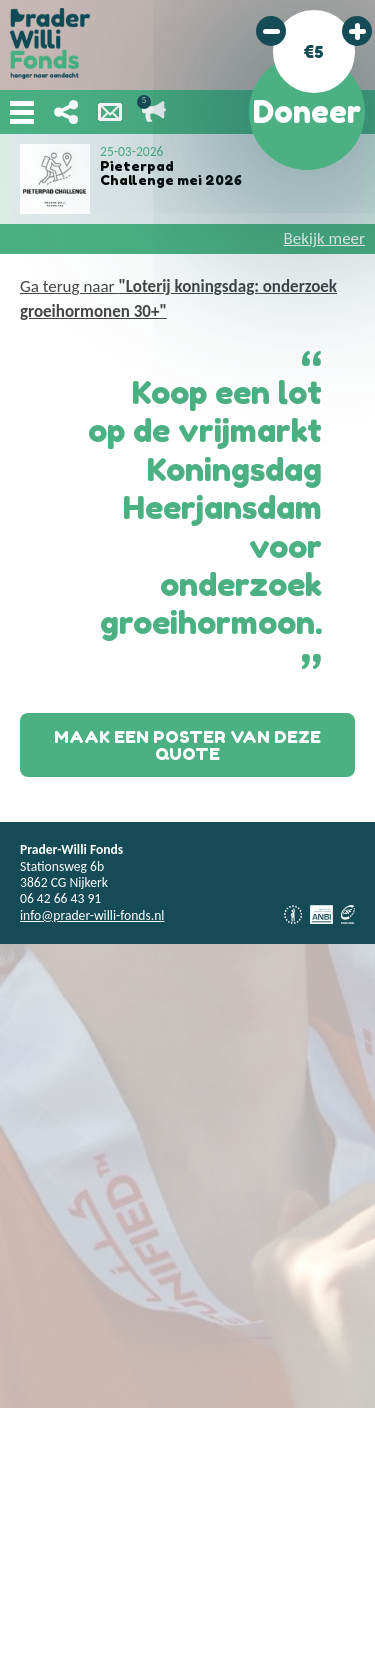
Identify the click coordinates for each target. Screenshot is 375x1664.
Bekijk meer (324, 238)
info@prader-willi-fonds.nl (92, 915)
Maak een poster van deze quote (187, 745)
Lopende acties (154, 112)
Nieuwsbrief (110, 112)
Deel (66, 112)
